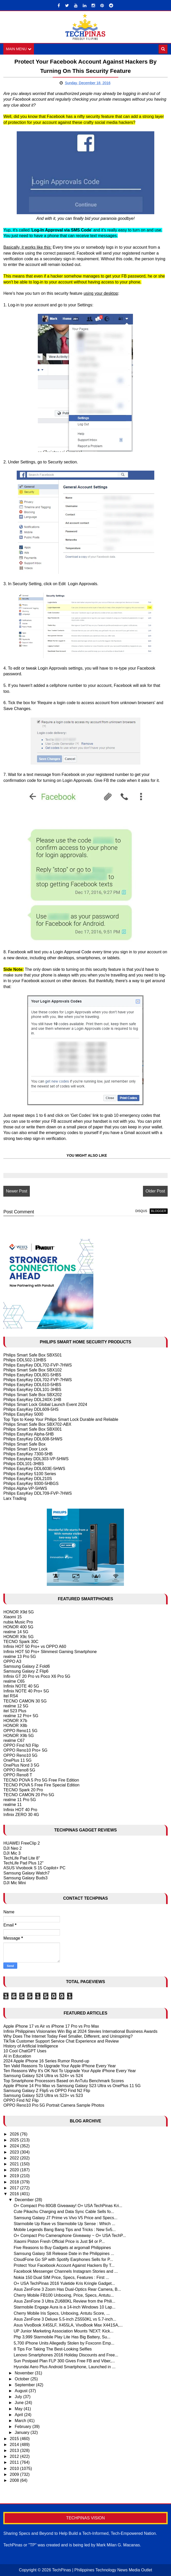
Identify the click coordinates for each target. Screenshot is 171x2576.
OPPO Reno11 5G (20, 1730)
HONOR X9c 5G (18, 1637)
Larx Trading (14, 1498)
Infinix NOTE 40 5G (21, 1686)
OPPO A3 (12, 1661)
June (20, 2403)
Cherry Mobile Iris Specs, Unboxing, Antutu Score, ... (62, 2313)
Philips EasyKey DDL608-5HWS (32, 1439)
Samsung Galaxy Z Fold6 (26, 1666)
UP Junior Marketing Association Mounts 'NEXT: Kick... (63, 2331)
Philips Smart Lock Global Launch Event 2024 (45, 1404)
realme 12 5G (15, 1706)
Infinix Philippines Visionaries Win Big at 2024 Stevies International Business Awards (80, 2031)
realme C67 (14, 1740)
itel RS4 (10, 1696)
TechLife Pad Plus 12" (23, 1863)
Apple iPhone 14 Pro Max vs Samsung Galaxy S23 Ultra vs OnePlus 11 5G (72, 2086)
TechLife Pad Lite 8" (21, 1858)
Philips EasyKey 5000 (23, 1414)
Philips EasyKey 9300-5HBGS (30, 1483)
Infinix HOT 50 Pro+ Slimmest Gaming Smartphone (50, 1651)
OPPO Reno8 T (17, 1775)
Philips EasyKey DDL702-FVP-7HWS (37, 1365)
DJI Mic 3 (12, 1853)
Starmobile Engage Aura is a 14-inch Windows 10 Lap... (64, 2307)
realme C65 (14, 1681)
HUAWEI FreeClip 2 (21, 1843)
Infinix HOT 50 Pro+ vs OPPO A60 (34, 1647)
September (25, 2385)
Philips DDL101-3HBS (23, 1464)
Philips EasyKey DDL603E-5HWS (34, 1469)
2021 (15, 2164)
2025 (15, 2140)
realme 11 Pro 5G (19, 1799)
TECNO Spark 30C (20, 1641)
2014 (15, 2444)
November (25, 2373)
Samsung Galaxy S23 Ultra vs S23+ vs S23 (43, 2095)
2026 (15, 2134)
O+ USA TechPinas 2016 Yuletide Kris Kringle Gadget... (64, 2283)
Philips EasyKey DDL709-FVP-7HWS (37, 1493)
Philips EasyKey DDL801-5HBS (32, 1375)
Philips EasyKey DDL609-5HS (30, 1409)
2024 (15, 2146)
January (22, 2433)
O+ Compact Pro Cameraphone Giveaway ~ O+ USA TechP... (70, 2235)
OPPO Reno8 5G (19, 1770)
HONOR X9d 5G (18, 1612)
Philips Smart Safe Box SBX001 (32, 1429)
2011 (15, 2462)
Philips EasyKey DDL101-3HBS (32, 1390)
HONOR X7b (15, 1720)
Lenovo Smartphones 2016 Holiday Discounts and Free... (66, 2355)
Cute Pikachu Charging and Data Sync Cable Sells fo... (64, 2212)
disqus (141, 1211)
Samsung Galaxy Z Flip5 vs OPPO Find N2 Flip (46, 2090)
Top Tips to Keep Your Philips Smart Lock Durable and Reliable (60, 1419)
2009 (15, 2474)
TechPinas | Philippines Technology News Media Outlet (102, 2570)
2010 (15, 2468)
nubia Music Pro (18, 1622)
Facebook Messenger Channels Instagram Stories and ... (66, 2271)
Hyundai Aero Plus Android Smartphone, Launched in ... (64, 2367)
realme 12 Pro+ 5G (20, 1716)
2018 (15, 2182)
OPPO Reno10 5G (20, 1755)
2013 (15, 2450)
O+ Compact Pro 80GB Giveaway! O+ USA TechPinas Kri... (68, 2205)
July (19, 2397)
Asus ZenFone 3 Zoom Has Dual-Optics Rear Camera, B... (67, 2289)
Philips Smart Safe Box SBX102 (32, 1370)
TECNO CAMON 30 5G (25, 1701)
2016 (15, 2194)
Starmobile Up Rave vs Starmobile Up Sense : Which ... (64, 2223)
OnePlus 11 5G (17, 1760)
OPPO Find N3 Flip (21, 1745)
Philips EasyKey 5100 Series (29, 1474)
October (22, 2379)
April (19, 2415)
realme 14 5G (15, 1632)
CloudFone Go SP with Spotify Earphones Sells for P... (63, 2259)
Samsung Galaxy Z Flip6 (25, 1671)
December (25, 2200)
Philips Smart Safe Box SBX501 (32, 1355)
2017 (15, 2188)
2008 (15, 2480)
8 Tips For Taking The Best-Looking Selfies (53, 2349)
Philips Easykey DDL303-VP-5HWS (35, 1459)
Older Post (155, 1191)
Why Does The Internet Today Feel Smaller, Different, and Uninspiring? (67, 2036)
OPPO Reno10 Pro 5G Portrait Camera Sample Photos (53, 2105)
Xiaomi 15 (12, 1617)
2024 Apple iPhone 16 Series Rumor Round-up (46, 2061)
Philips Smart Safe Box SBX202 (32, 1395)
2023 (15, 2152)
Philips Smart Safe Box (24, 1444)
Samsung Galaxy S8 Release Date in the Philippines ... (64, 2253)
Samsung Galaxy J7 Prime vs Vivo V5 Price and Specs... (65, 2218)
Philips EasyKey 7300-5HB (27, 1454)
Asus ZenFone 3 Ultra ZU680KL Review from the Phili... (64, 2301)
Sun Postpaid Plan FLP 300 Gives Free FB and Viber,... (64, 2361)
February (23, 2426)
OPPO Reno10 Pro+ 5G (25, 1750)
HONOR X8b (15, 1726)
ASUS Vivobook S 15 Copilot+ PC (34, 1868)
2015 (15, 2438)
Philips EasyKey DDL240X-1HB (32, 1399)
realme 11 (12, 1805)
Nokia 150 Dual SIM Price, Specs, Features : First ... (61, 2277)
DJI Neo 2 (12, 1848)
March (21, 2420)
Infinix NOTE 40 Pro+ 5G (26, 1691)
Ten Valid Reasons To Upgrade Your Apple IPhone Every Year (59, 2066)
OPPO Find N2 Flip (21, 2100)
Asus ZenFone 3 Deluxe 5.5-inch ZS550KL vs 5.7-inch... (65, 2319)
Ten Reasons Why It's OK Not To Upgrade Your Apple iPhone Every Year (69, 2071)
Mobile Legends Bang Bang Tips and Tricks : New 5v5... (65, 2229)
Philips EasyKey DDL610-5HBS (32, 1384)
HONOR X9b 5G (18, 1735)
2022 (15, 2158)
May (19, 2409)
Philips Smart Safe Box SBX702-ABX (37, 1424)
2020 (15, 2170)
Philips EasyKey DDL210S (27, 1478)
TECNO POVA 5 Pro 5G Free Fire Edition (41, 1780)
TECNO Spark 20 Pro (23, 1790)
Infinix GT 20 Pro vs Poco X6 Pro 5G (36, 1676)
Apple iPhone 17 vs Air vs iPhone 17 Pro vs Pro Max (51, 2026)
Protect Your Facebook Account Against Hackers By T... (64, 2265)
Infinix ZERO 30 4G (21, 1814)
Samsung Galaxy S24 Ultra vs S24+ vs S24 (43, 2075)
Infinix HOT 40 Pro (20, 1810)
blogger (158, 1211)
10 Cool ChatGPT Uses (24, 2051)
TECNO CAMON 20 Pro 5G (28, 1795)
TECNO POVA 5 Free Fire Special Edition (41, 1785)
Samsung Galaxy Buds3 (25, 1878)
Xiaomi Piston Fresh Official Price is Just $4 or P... (59, 2242)
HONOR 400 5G (18, 1627)
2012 (15, 2456)
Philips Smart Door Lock (25, 1449)
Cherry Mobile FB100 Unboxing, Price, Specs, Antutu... (64, 2295)
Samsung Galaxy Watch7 (26, 1873)
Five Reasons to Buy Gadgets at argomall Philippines (62, 2247)
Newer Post (16, 1191)
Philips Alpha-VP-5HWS (25, 1488)
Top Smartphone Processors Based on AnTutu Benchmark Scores (63, 2081)
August (22, 2391)
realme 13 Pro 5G (19, 1656)
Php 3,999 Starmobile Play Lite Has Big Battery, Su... (62, 2337)
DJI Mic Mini (14, 1883)
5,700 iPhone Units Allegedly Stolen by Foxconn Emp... (64, 2343)
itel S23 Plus (14, 1711)
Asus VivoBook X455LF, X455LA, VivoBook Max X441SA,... (68, 2325)
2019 (15, 2176)
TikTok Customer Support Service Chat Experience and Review (61, 2041)
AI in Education (17, 2056)
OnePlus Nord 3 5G (21, 1765)
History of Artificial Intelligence (30, 2046)
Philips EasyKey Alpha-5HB (28, 1434)
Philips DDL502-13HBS (24, 1360)
